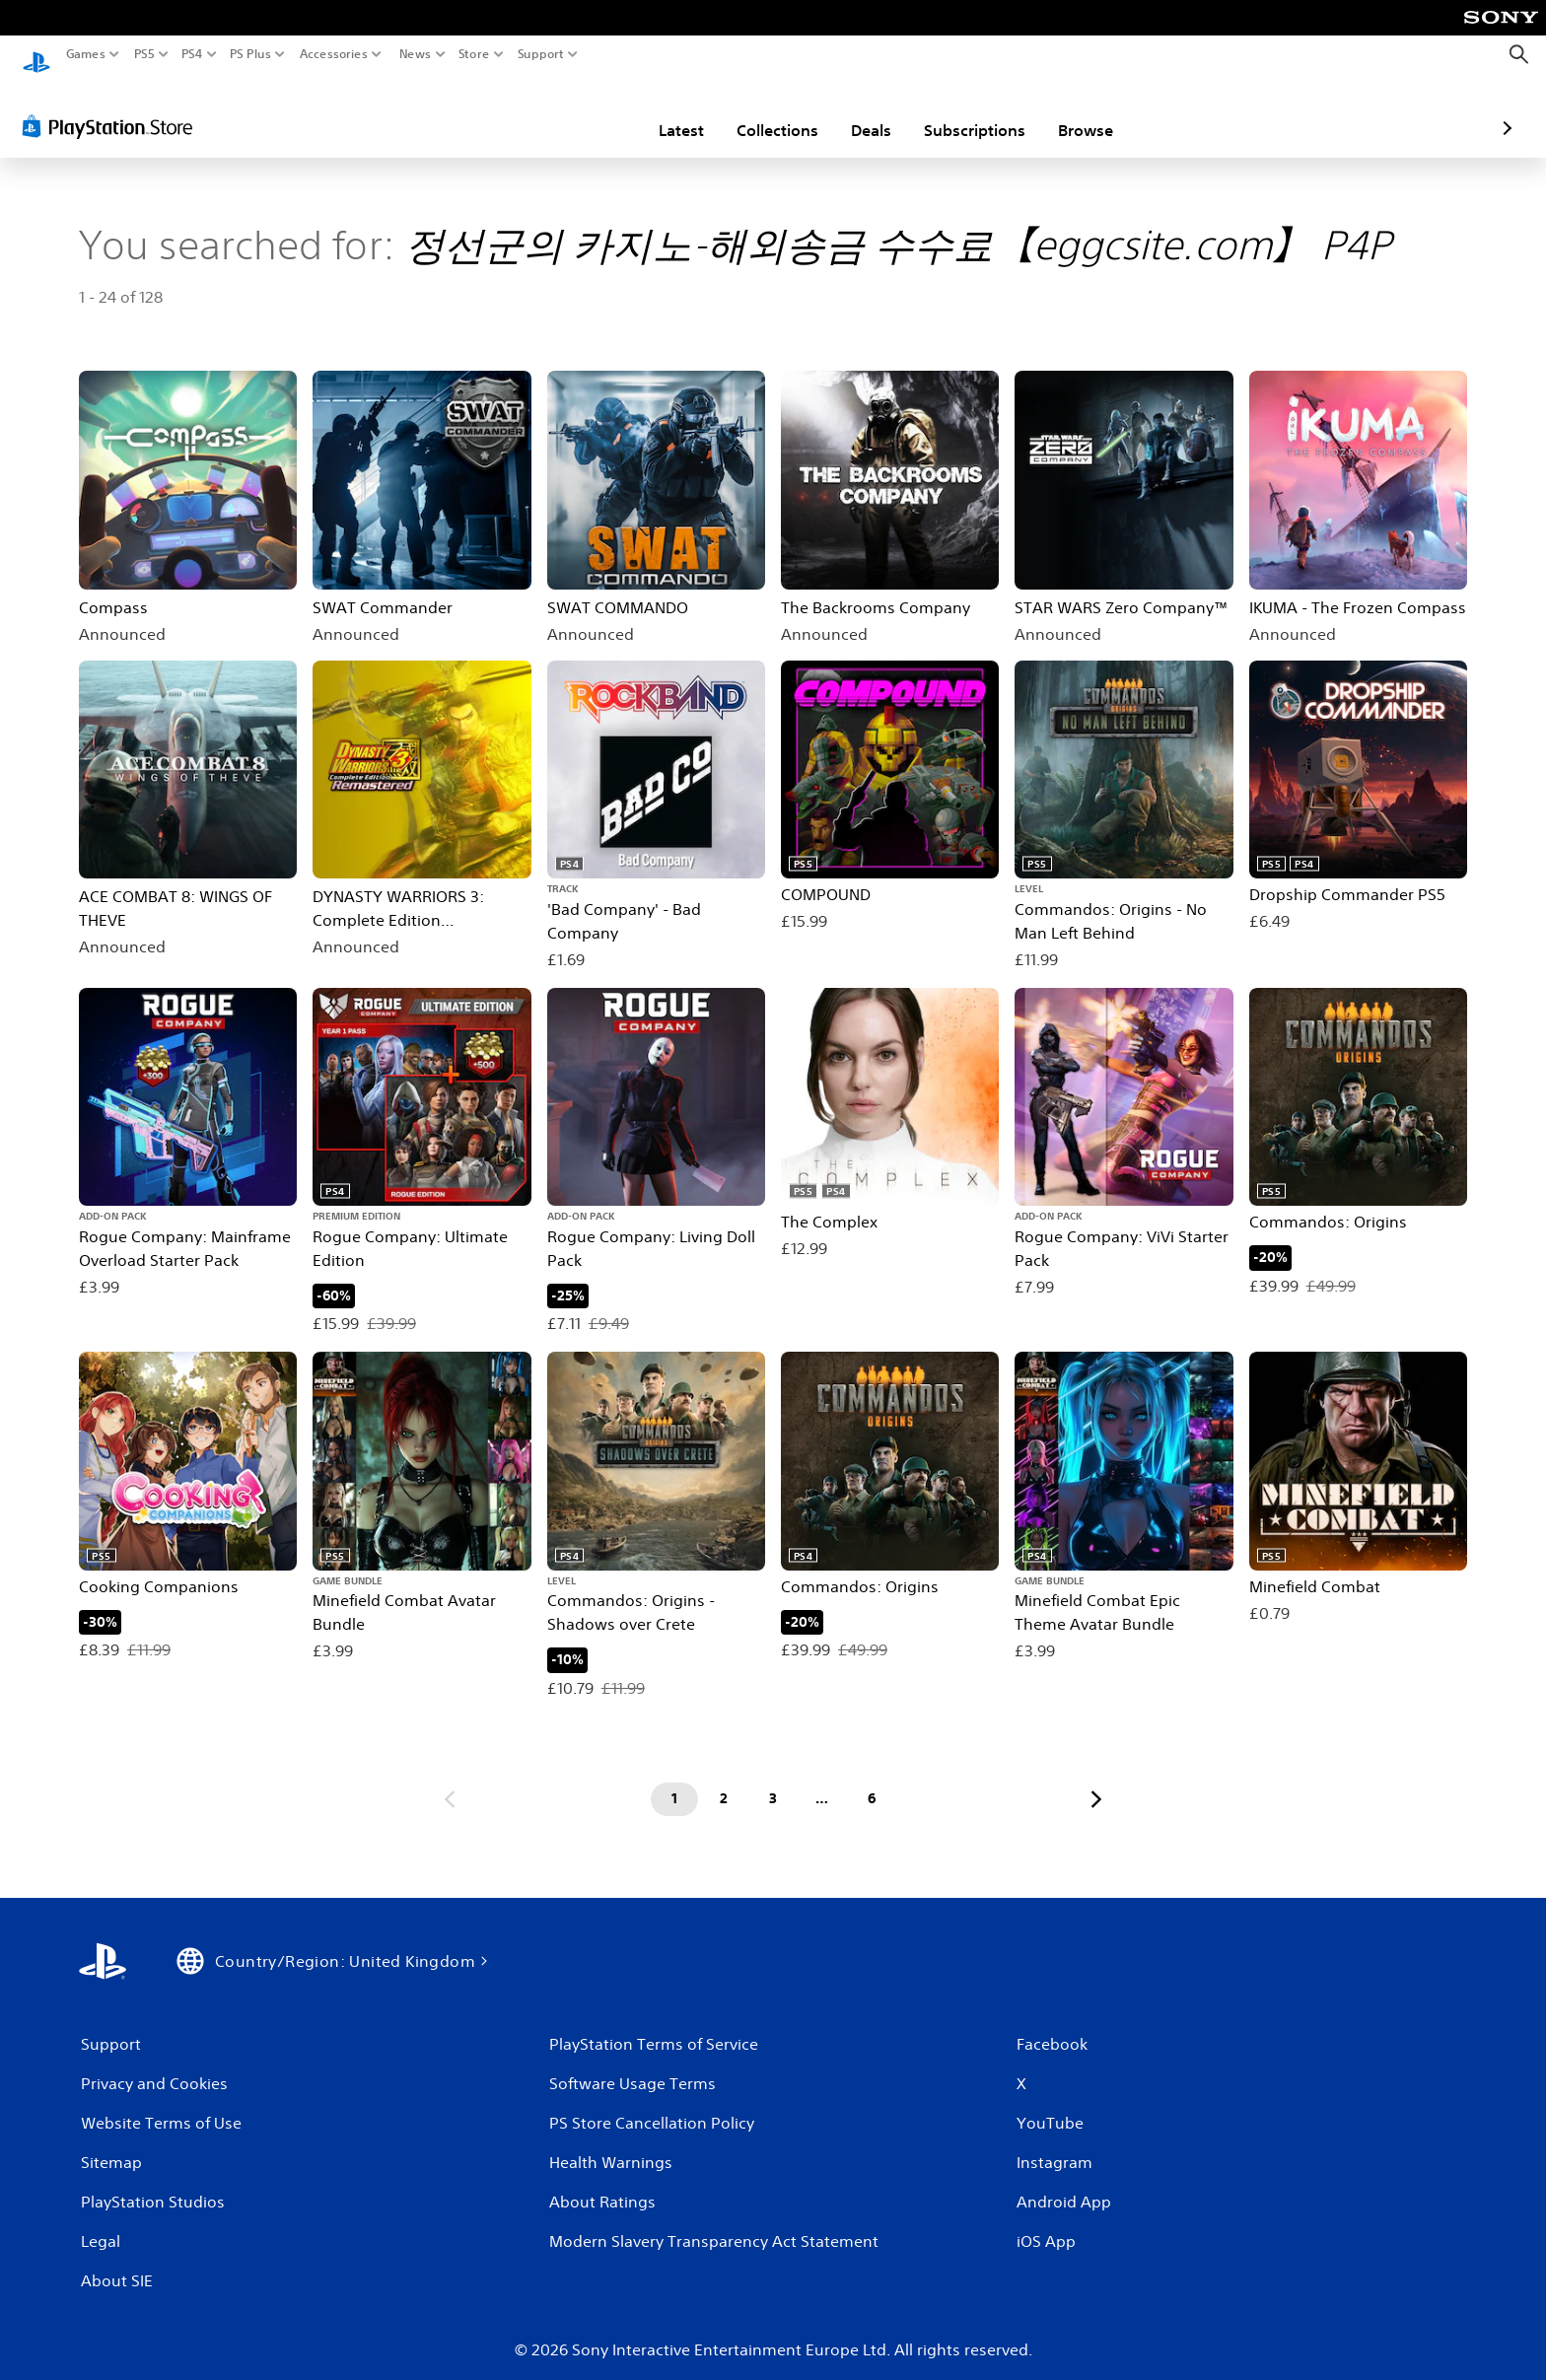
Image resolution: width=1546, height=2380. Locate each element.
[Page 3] (773, 1780)
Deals (756, 111)
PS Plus (250, 54)
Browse (970, 111)
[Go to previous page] (449, 1780)
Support (541, 54)
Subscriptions (859, 111)
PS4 (192, 54)
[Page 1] (674, 1780)
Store (474, 54)
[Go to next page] (1096, 1780)
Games (85, 54)
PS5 (144, 54)
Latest (566, 111)
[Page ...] (822, 1780)
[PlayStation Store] (113, 107)
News (414, 54)
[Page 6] (871, 1780)
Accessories (334, 54)
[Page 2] (723, 1780)
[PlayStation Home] (36, 54)
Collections (662, 111)
